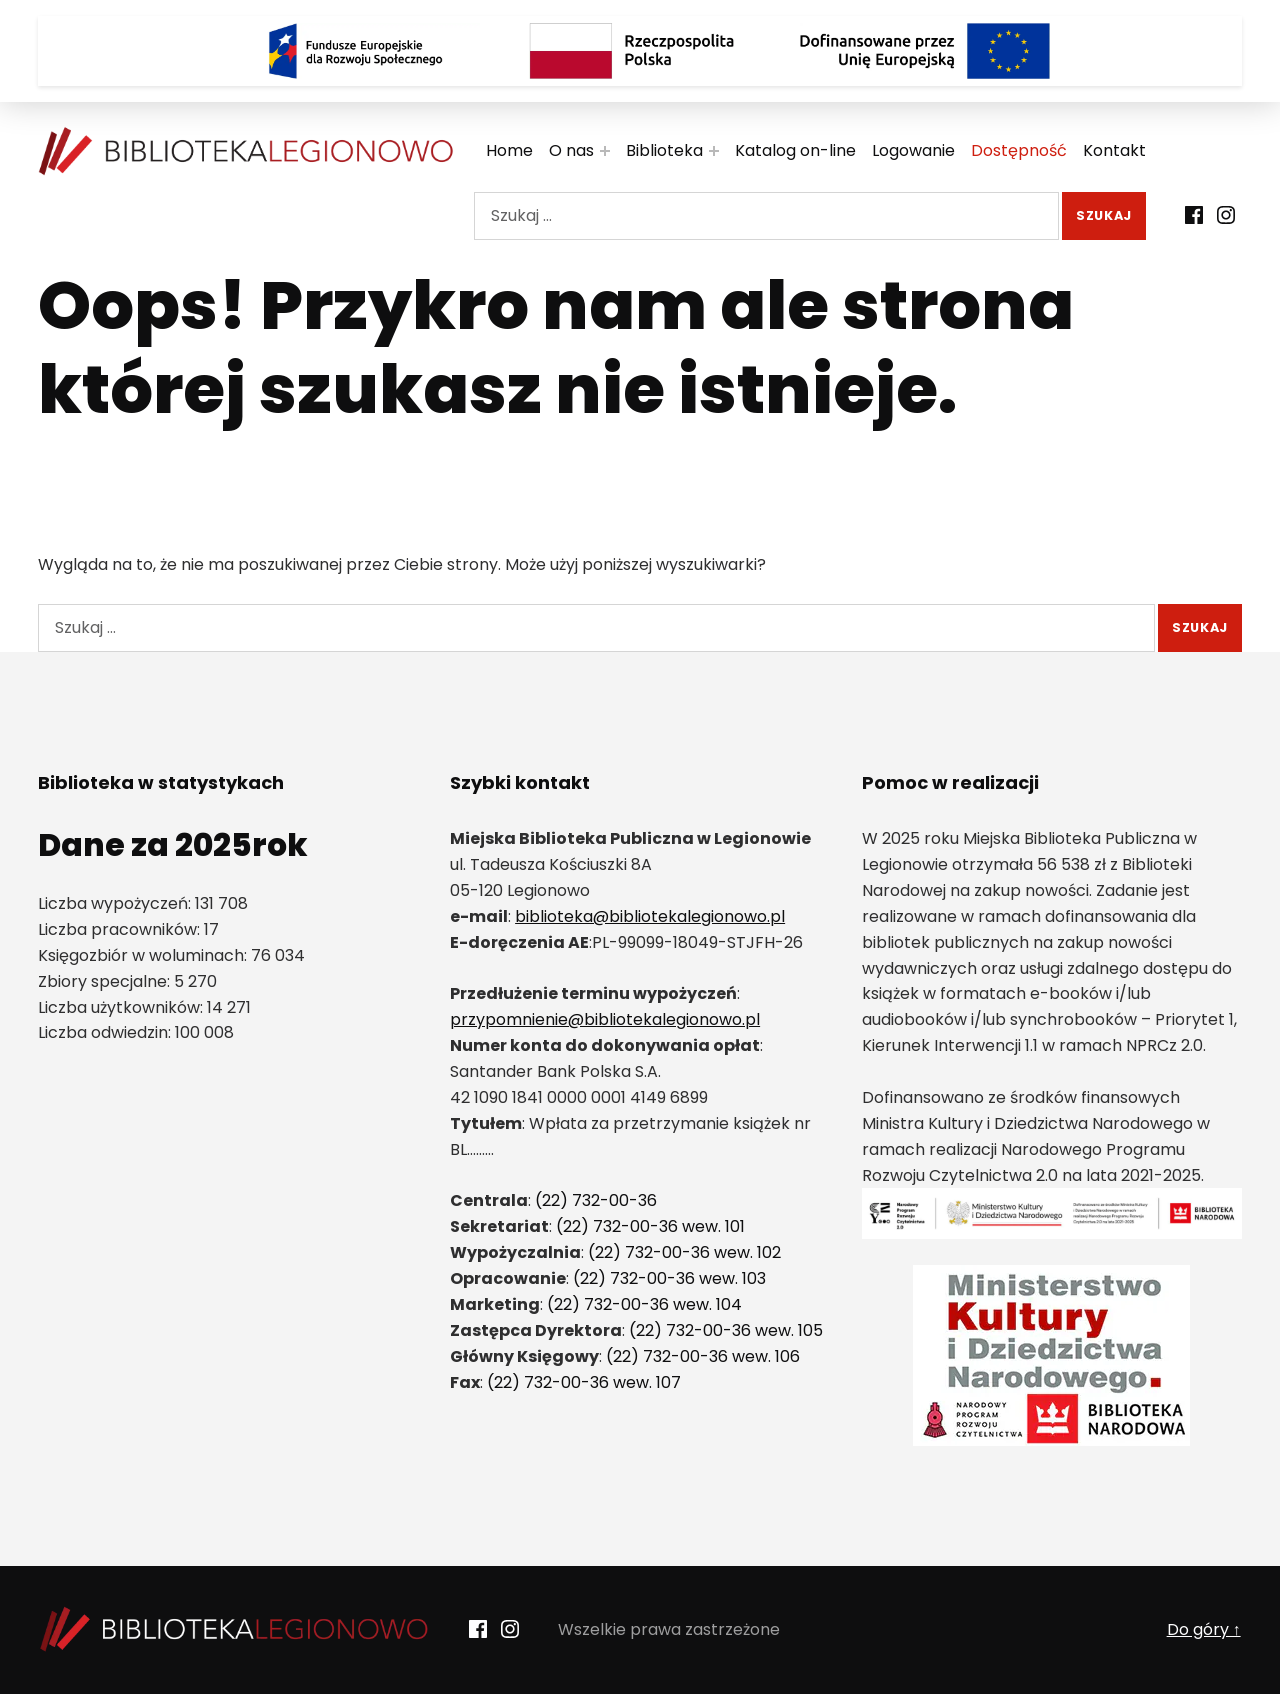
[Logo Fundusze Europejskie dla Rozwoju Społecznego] (355, 51)
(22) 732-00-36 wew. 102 (684, 1252)
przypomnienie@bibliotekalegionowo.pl (605, 1019)
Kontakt (1114, 150)
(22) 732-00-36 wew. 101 (650, 1226)
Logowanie (913, 150)
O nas (571, 150)
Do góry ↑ (1204, 1629)
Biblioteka (664, 150)
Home (509, 150)
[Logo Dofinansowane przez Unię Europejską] (925, 51)
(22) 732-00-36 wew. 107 (584, 1382)
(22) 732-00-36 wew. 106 (703, 1356)
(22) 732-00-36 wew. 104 (644, 1304)
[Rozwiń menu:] (605, 151)
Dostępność (1019, 150)
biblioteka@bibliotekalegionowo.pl (650, 916)
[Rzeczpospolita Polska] (640, 51)
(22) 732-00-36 (596, 1200)
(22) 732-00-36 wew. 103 (669, 1278)
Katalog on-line (795, 150)
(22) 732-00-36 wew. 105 (726, 1330)
